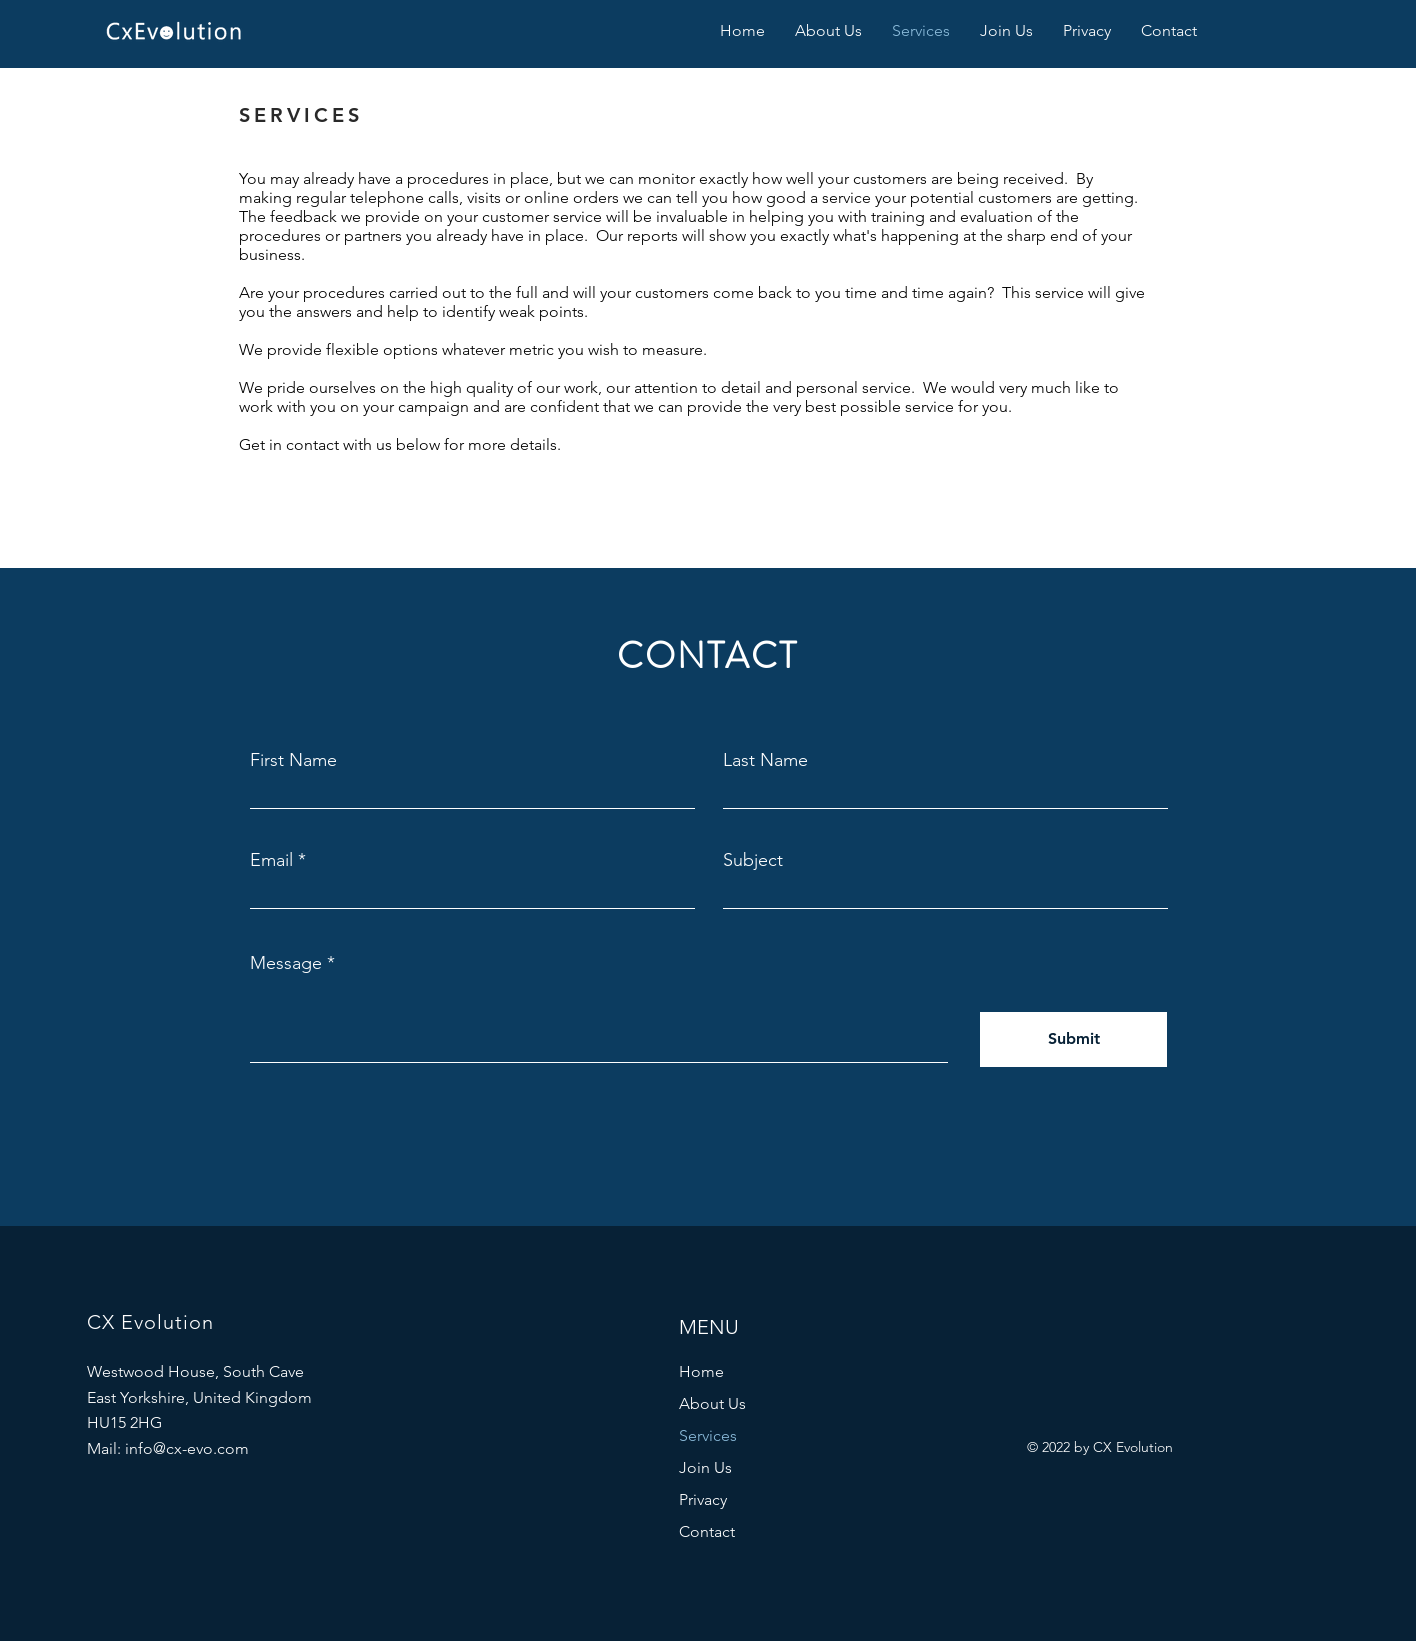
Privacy (703, 1499)
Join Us (705, 1467)
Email (271, 860)
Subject (753, 860)
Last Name (765, 760)
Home (701, 1371)
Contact (707, 1531)
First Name (293, 760)
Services (708, 1435)
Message (286, 963)
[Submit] (1073, 1039)
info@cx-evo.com (187, 1448)
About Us (712, 1403)
